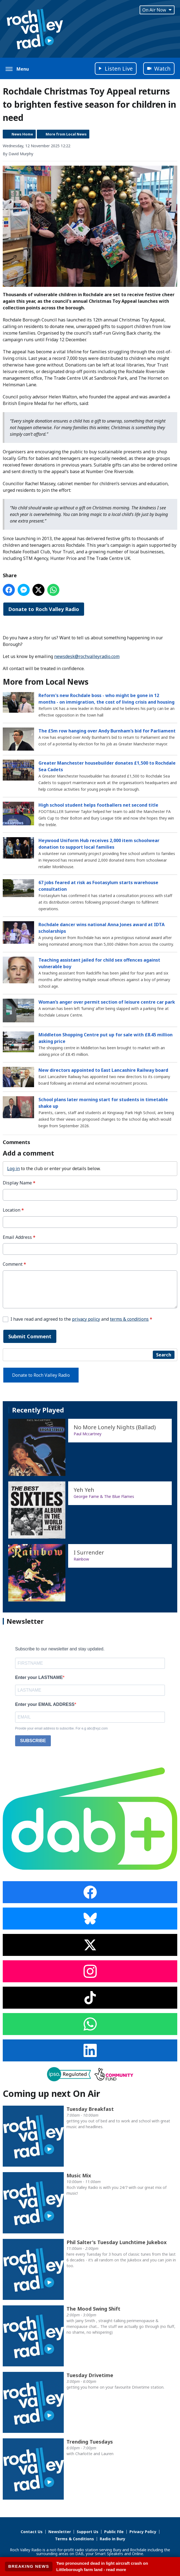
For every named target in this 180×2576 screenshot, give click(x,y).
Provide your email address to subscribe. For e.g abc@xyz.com (61, 1728)
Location (13, 1210)
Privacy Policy (142, 2531)
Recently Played (38, 1409)
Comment (14, 1264)
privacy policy (86, 1319)
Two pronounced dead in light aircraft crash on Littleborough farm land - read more (102, 2566)
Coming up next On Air (51, 2093)
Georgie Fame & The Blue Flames (104, 1496)
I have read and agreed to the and (81, 1319)
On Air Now (157, 10)
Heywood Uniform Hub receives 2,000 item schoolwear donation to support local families (98, 843)
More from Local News (66, 134)
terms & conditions (129, 1319)
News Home (22, 134)
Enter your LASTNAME (39, 1677)
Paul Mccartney (87, 1433)
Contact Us (32, 2531)
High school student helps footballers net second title (98, 805)
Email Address (19, 1237)
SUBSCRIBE (33, 1740)
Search (163, 1355)
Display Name (19, 1183)
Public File (114, 2531)
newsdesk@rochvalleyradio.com (87, 656)
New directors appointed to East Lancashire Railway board (103, 1070)
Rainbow (81, 1559)
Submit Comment (29, 1336)
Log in (13, 1168)
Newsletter (59, 2531)
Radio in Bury (112, 2538)
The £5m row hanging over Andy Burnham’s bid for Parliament (107, 731)
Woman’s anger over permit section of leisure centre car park (106, 1002)
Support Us (87, 2531)
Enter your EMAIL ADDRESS (44, 1704)
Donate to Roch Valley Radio (43, 609)
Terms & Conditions (74, 2538)
